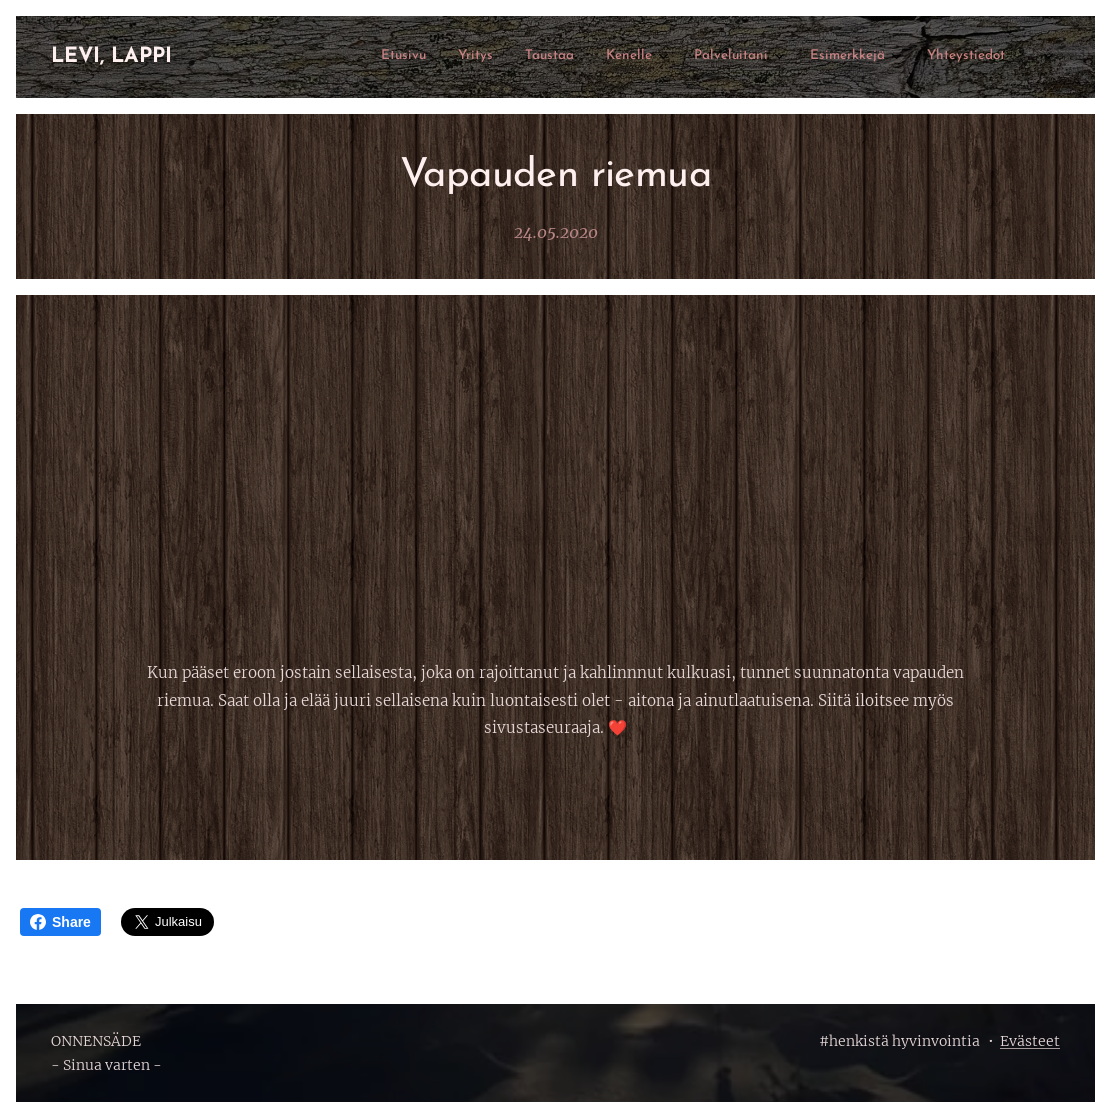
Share (60, 922)
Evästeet (1030, 1041)
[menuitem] (788, 57)
